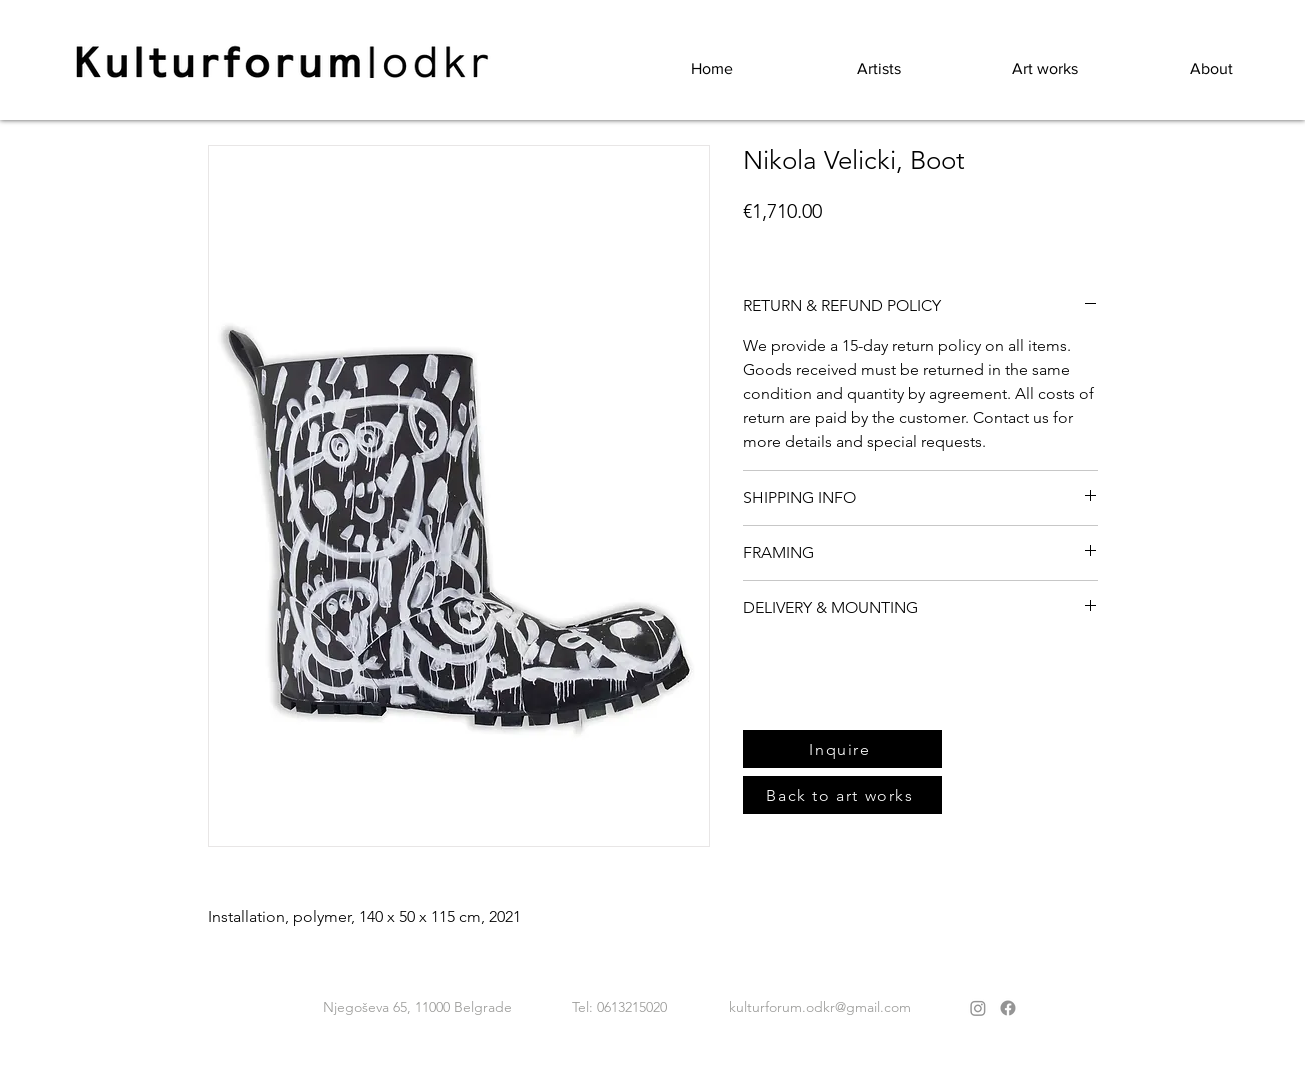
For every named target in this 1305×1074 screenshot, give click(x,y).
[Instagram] (978, 1008)
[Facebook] (1008, 1008)
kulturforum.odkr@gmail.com (820, 1007)
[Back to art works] (842, 795)
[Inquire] (842, 749)
